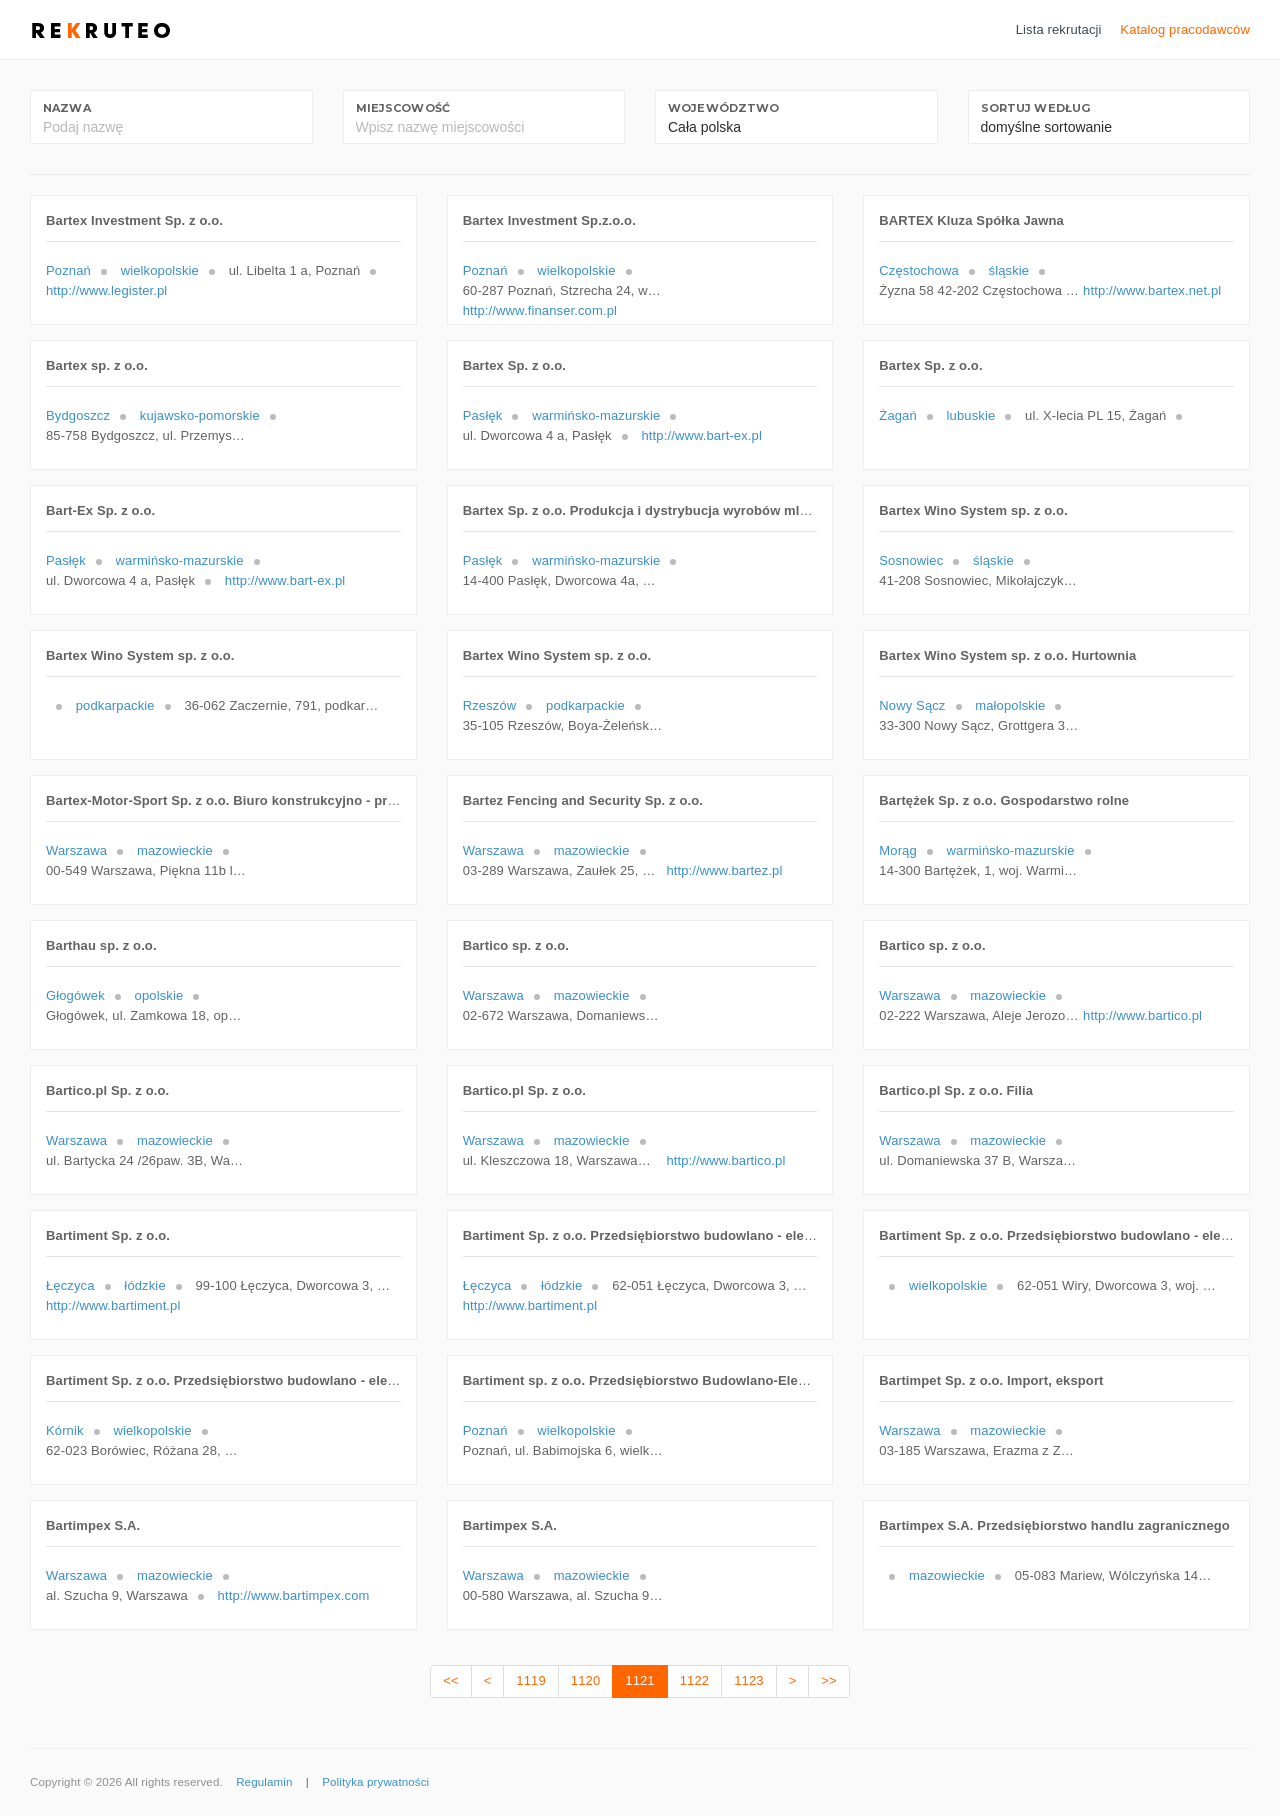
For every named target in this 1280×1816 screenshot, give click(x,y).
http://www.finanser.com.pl (540, 310)
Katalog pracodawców (1185, 29)
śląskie (1009, 270)
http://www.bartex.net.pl (1152, 290)
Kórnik (65, 1430)
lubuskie (971, 415)
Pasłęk (483, 415)
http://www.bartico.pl (1142, 1015)
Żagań (898, 415)
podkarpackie (115, 705)
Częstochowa (918, 270)
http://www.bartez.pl (724, 870)
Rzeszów (490, 705)
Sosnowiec (911, 560)
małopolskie (1010, 705)
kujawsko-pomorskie (200, 415)
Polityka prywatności (375, 1782)
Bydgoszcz (78, 415)
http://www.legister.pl (106, 290)
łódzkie (144, 1285)
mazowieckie (175, 850)
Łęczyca (70, 1285)
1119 (530, 1680)
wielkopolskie (160, 270)
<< (450, 1680)
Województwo (723, 108)
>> (828, 1680)
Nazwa (67, 108)
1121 (639, 1680)
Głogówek (75, 995)
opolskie (159, 995)
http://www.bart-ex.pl (701, 435)
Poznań (68, 270)
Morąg (898, 850)
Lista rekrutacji (1059, 29)
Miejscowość (403, 108)
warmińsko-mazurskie (596, 415)
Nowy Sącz (912, 705)
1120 (585, 1680)
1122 (694, 1680)
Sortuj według (1036, 108)
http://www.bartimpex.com (294, 1595)
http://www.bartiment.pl (113, 1305)
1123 (748, 1680)
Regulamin (264, 1782)
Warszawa (76, 850)
